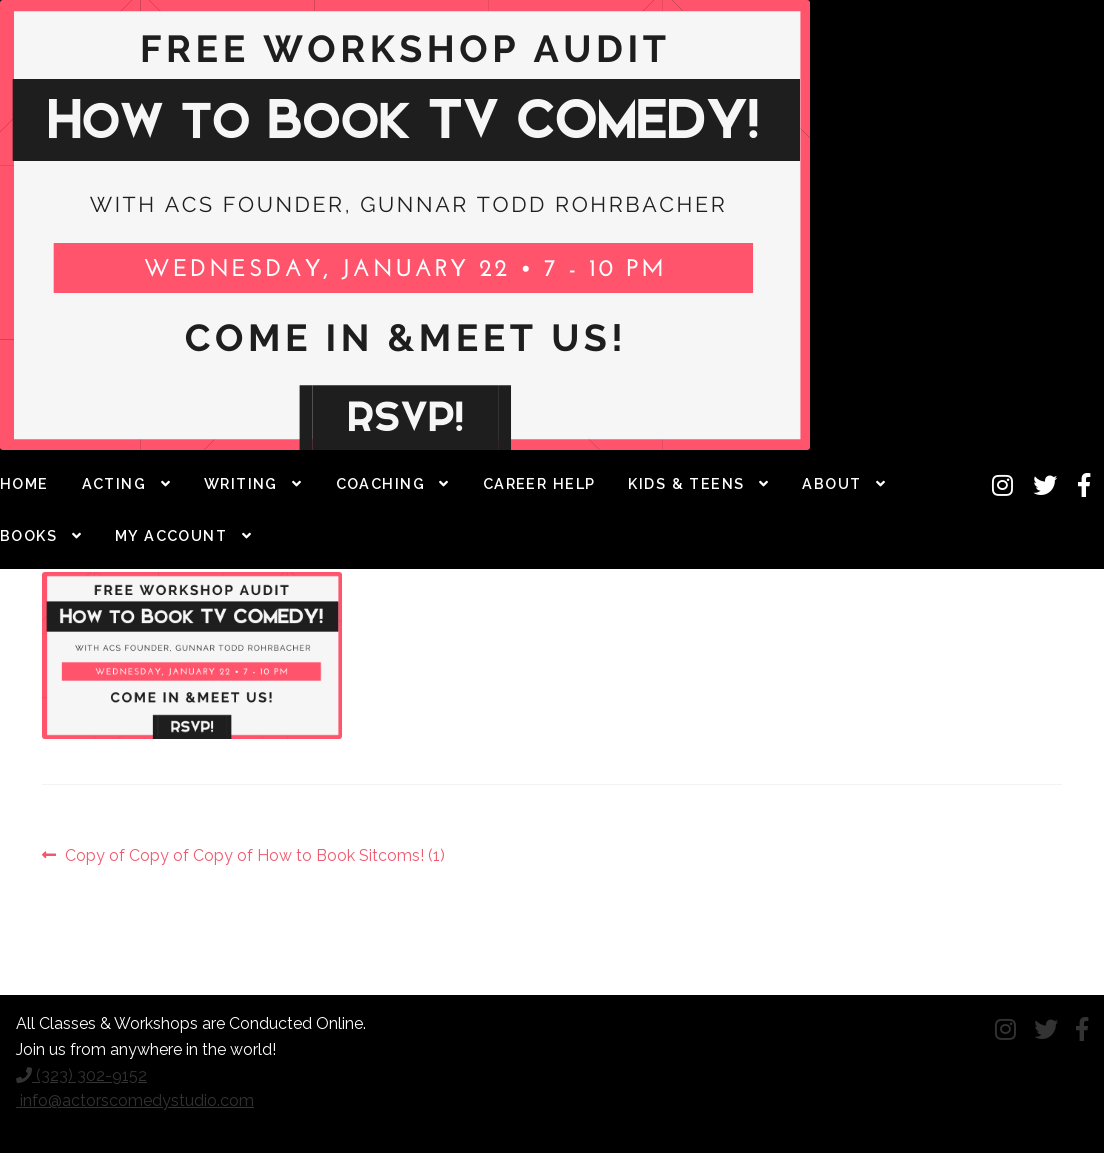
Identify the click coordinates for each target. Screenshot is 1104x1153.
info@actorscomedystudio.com (135, 1100)
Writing (241, 483)
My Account (171, 535)
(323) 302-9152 (81, 1075)
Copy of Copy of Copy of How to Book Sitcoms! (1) (254, 856)
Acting (114, 483)
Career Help (539, 483)
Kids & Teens (686, 483)
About (831, 483)
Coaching (381, 483)
